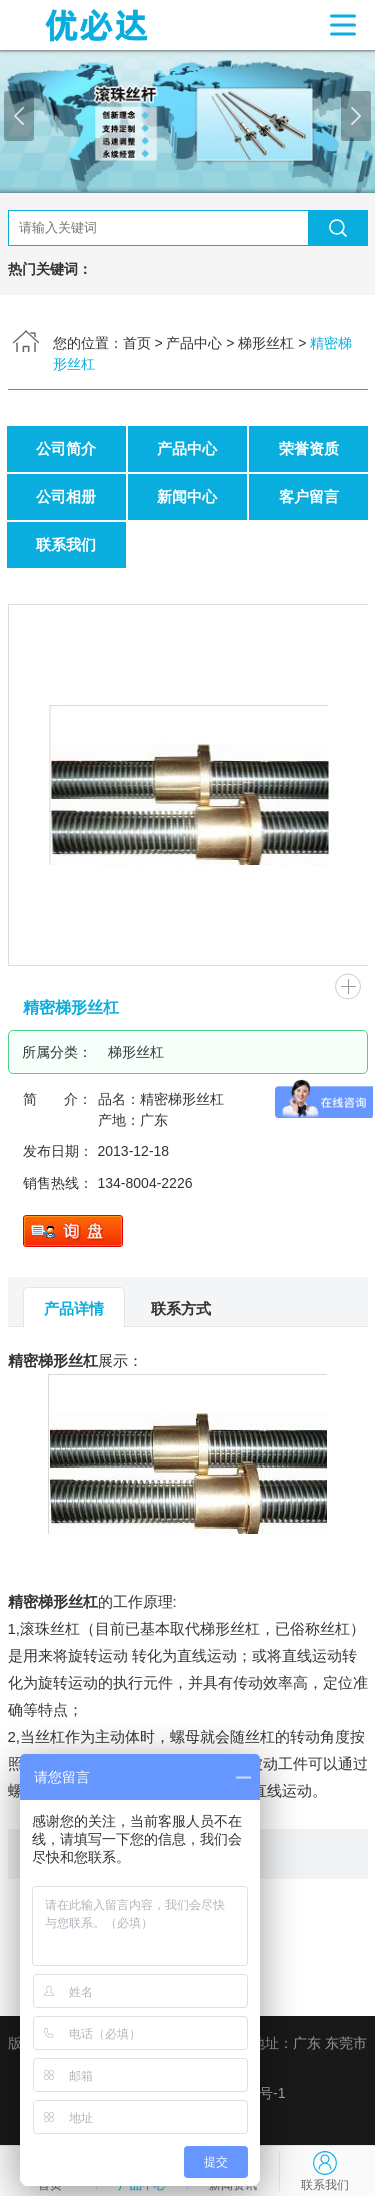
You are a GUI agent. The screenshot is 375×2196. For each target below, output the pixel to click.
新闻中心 (187, 496)
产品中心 (194, 343)
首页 (137, 343)
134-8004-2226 (145, 1183)
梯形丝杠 (266, 343)
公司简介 (66, 448)
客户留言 (309, 496)
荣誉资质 (309, 448)
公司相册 (66, 496)
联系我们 (66, 544)
